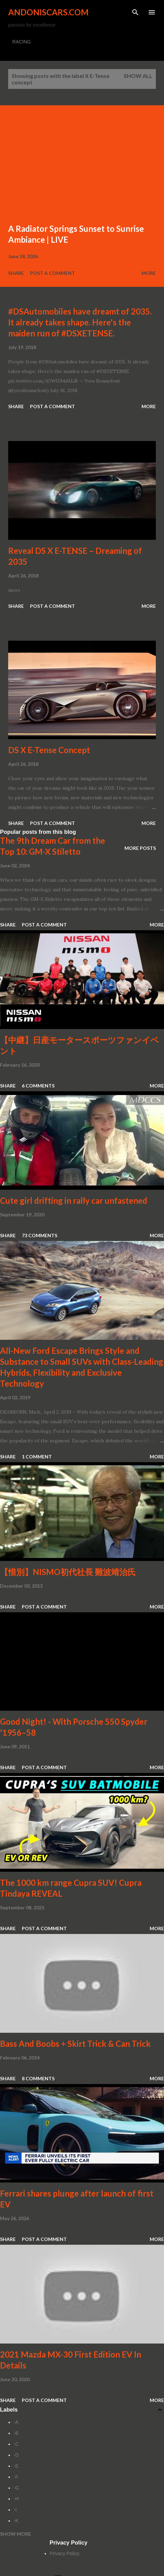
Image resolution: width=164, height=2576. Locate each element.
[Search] (135, 12)
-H (16, 2498)
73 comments (39, 1235)
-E (16, 2466)
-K (16, 2520)
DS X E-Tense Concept (49, 750)
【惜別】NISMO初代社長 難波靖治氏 (68, 1572)
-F (16, 2477)
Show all (138, 75)
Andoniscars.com (48, 12)
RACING (21, 41)
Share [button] (16, 273)
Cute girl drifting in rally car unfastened (73, 1200)
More (148, 273)
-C (16, 2444)
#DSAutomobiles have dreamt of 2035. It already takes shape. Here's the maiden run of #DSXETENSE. (80, 322)
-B (16, 2433)
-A (16, 2422)
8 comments (38, 2078)
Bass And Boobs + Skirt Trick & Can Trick (75, 2043)
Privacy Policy (64, 2553)
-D (16, 2455)
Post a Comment (52, 273)
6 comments (38, 1086)
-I (15, 2509)
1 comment (37, 1456)
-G (16, 2488)
